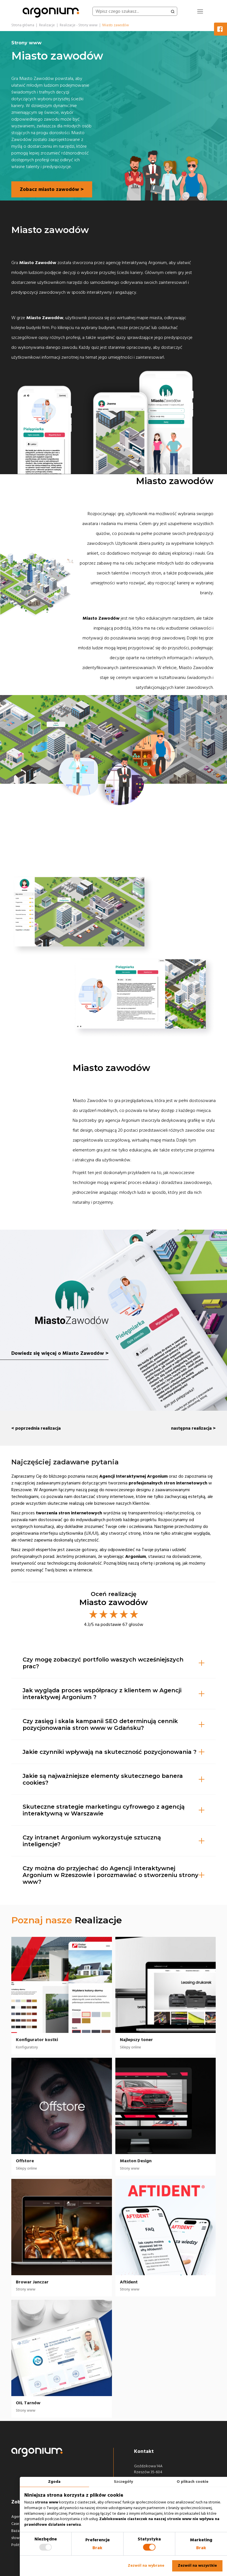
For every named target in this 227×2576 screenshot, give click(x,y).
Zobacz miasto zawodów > (52, 189)
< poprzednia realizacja (36, 1428)
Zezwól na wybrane (146, 2565)
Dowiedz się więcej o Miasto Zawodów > (60, 1355)
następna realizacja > (193, 1428)
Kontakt (144, 2451)
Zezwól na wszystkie (197, 2565)
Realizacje (98, 1920)
